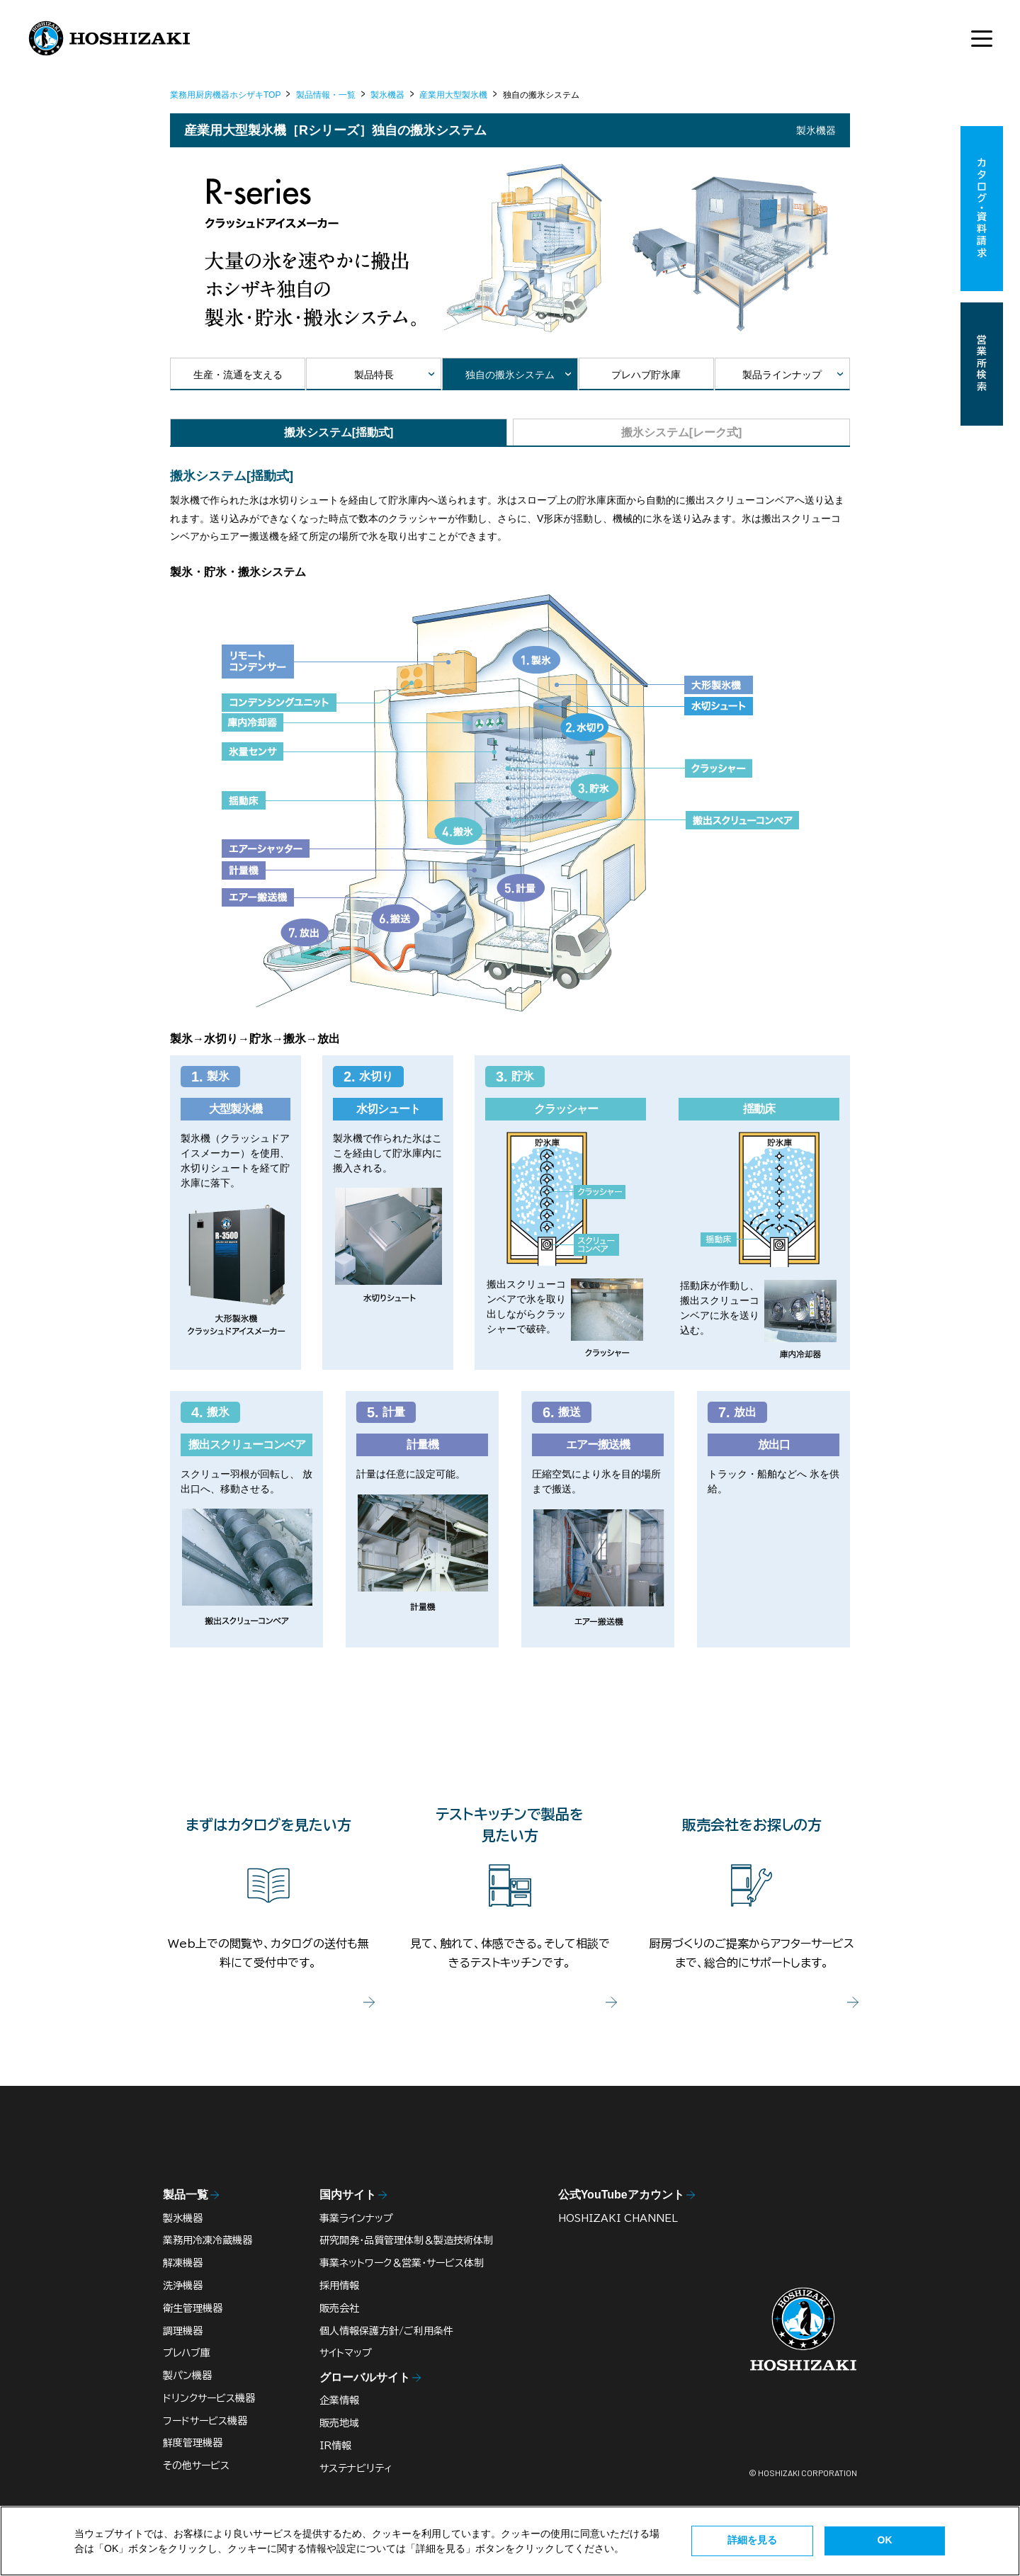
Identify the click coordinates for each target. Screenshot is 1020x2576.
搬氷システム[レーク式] (681, 432)
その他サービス (196, 2465)
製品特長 (374, 374)
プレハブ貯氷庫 (646, 374)
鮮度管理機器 (192, 2443)
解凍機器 (183, 2263)
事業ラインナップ (356, 2218)
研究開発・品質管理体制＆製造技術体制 (406, 2240)
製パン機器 (187, 2376)
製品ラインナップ (782, 374)
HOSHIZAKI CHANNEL (618, 2218)
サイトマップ (345, 2353)
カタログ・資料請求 (982, 208)
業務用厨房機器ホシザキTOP (225, 95)
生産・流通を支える (238, 374)
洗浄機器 (183, 2286)
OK (885, 2540)
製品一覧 (185, 2195)
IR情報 (335, 2446)
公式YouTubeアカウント (621, 2195)
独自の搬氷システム (510, 374)
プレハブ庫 (186, 2353)
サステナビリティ (355, 2468)
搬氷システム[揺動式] (339, 432)
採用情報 (339, 2286)
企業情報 (339, 2400)
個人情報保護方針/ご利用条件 (386, 2331)
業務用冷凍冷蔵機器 (207, 2240)
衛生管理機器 (192, 2308)
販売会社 (339, 2308)
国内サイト (347, 2195)
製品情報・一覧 (326, 95)
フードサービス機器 (205, 2421)
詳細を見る (752, 2540)
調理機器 (183, 2331)
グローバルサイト (364, 2377)
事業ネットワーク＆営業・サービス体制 (401, 2263)
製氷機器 (387, 95)
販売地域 (339, 2423)
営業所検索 (982, 364)
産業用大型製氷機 (453, 95)
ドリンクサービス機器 (209, 2398)
